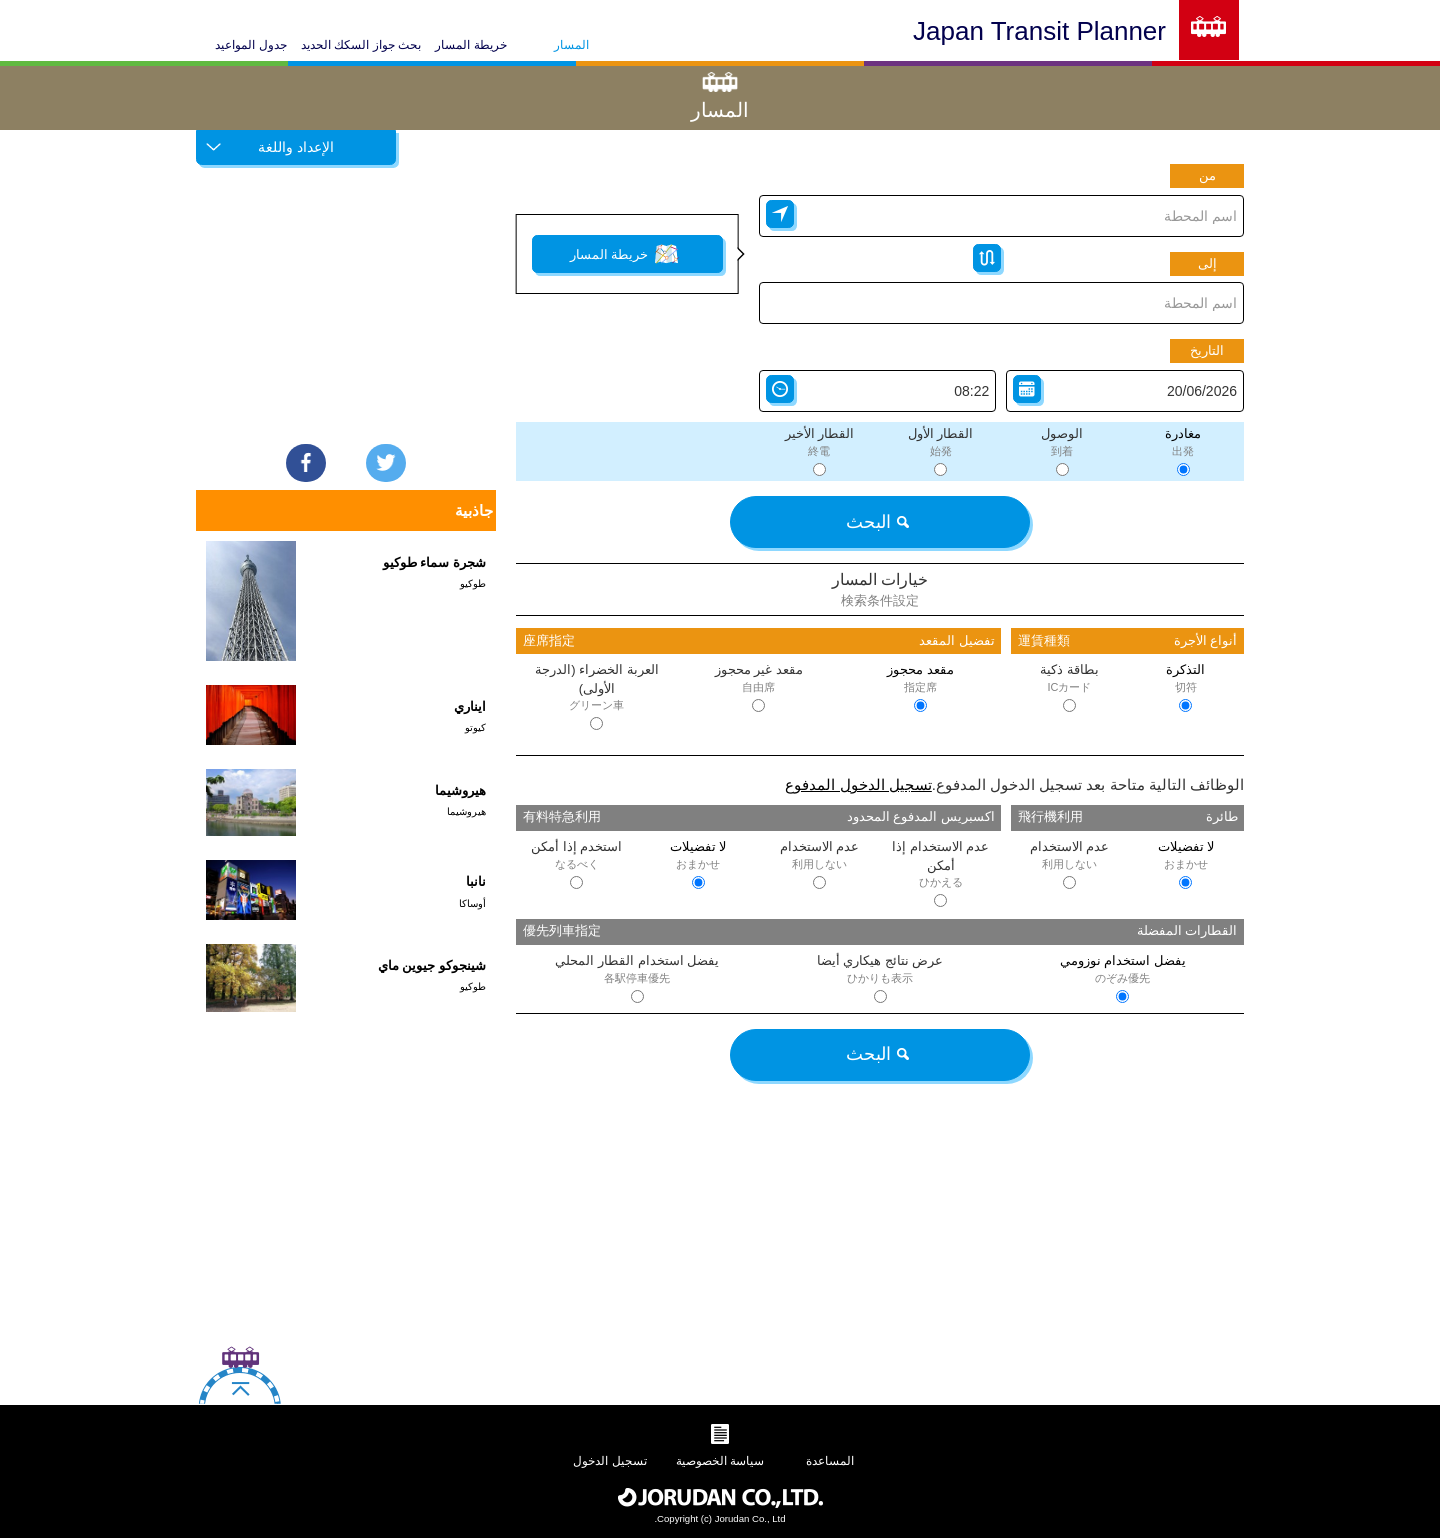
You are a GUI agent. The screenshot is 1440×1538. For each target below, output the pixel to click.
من (1207, 175)
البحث (877, 522)
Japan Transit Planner (1039, 31)
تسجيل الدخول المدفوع (858, 784)
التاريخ (1207, 350)
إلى (1207, 263)
